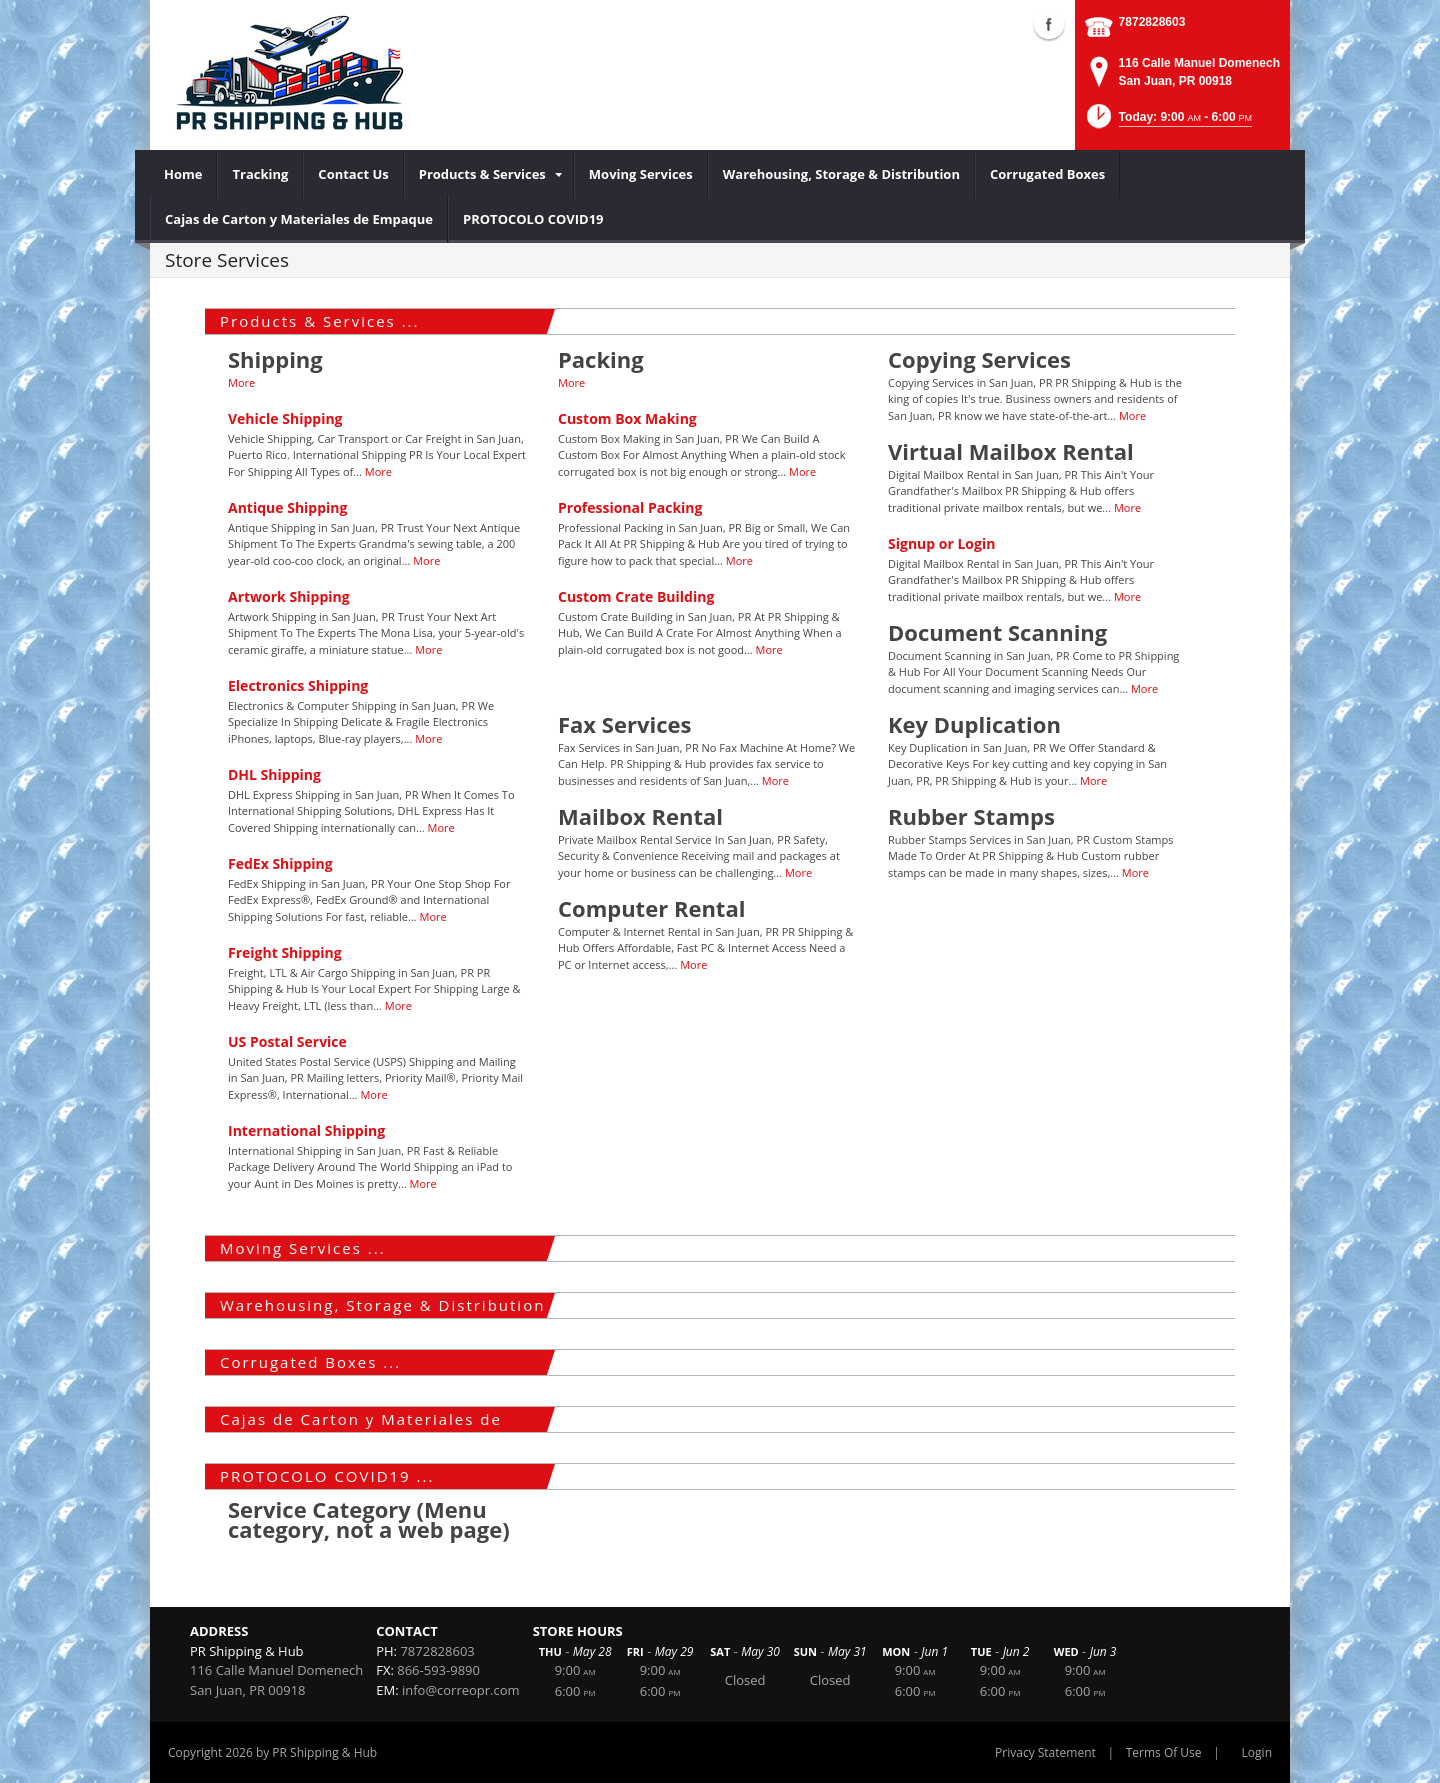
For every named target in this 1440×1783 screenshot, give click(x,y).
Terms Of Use (1164, 1752)
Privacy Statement (1045, 1752)
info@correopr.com (461, 1690)
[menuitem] (183, 174)
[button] (1167, 122)
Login (1257, 1752)
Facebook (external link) (1049, 24)
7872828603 (1152, 22)
